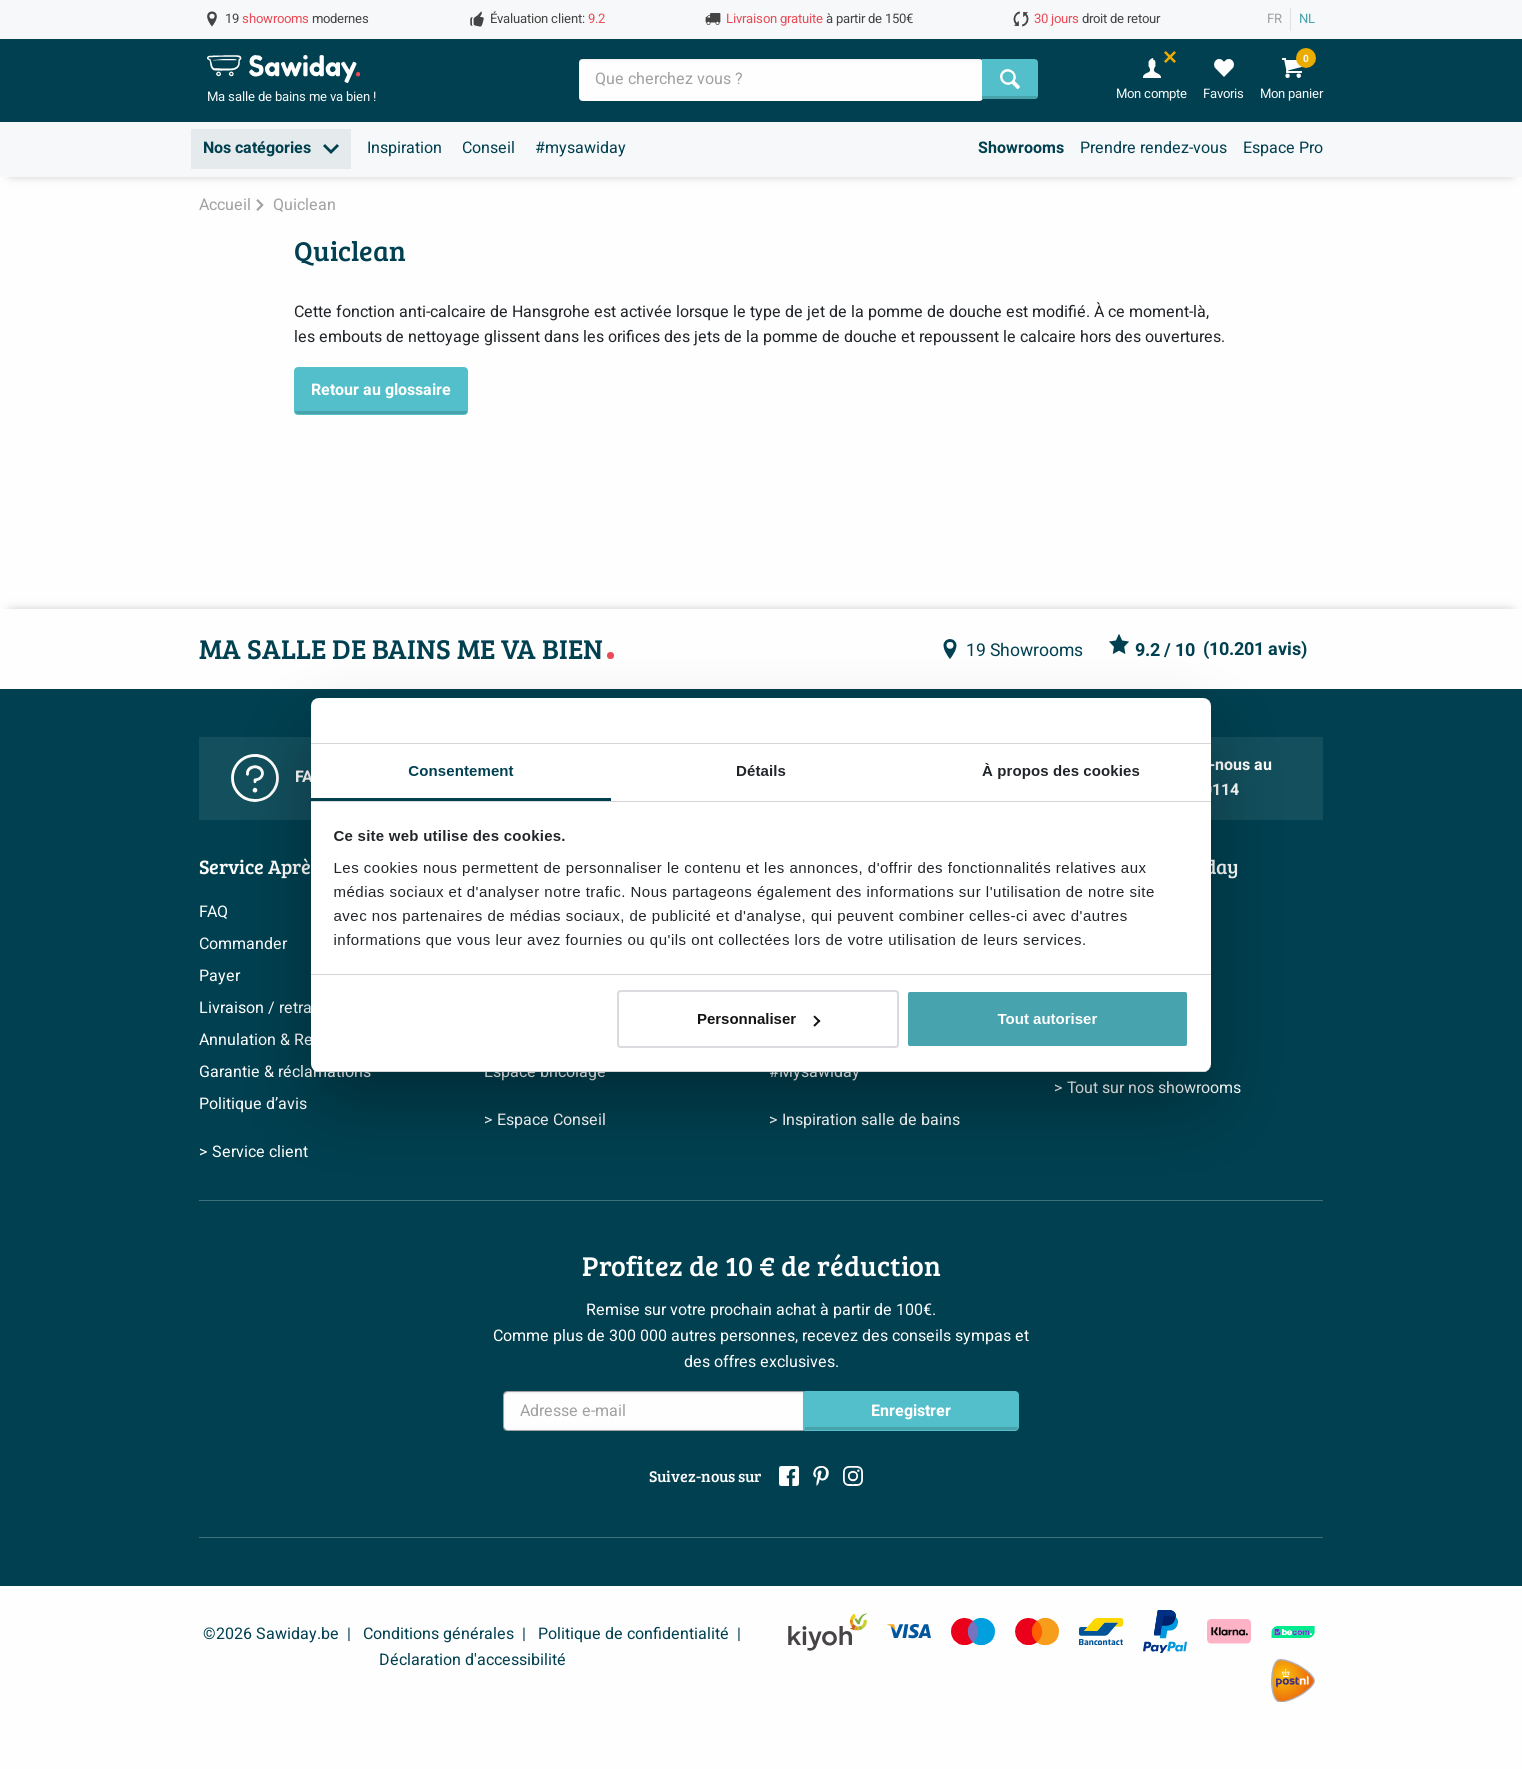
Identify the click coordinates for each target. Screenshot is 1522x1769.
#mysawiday (580, 148)
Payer (219, 976)
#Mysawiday (814, 1072)
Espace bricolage (545, 1072)
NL (1307, 19)
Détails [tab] (761, 770)
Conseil (488, 148)
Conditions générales (438, 1634)
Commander (243, 944)
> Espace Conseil (545, 1120)
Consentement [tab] (460, 770)
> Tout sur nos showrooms (1147, 1088)
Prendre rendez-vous (1153, 148)
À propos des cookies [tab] (1061, 770)
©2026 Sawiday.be (271, 1634)
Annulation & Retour (270, 1040)
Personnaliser (758, 1018)
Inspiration (404, 148)
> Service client (253, 1152)
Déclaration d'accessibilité (472, 1660)
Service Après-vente (287, 866)
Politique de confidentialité (633, 1634)
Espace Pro (1283, 148)
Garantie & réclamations (285, 1072)
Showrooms (1021, 148)
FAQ (213, 912)
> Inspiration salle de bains (864, 1120)
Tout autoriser (1048, 1018)
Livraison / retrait (260, 1008)
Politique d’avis (253, 1104)
